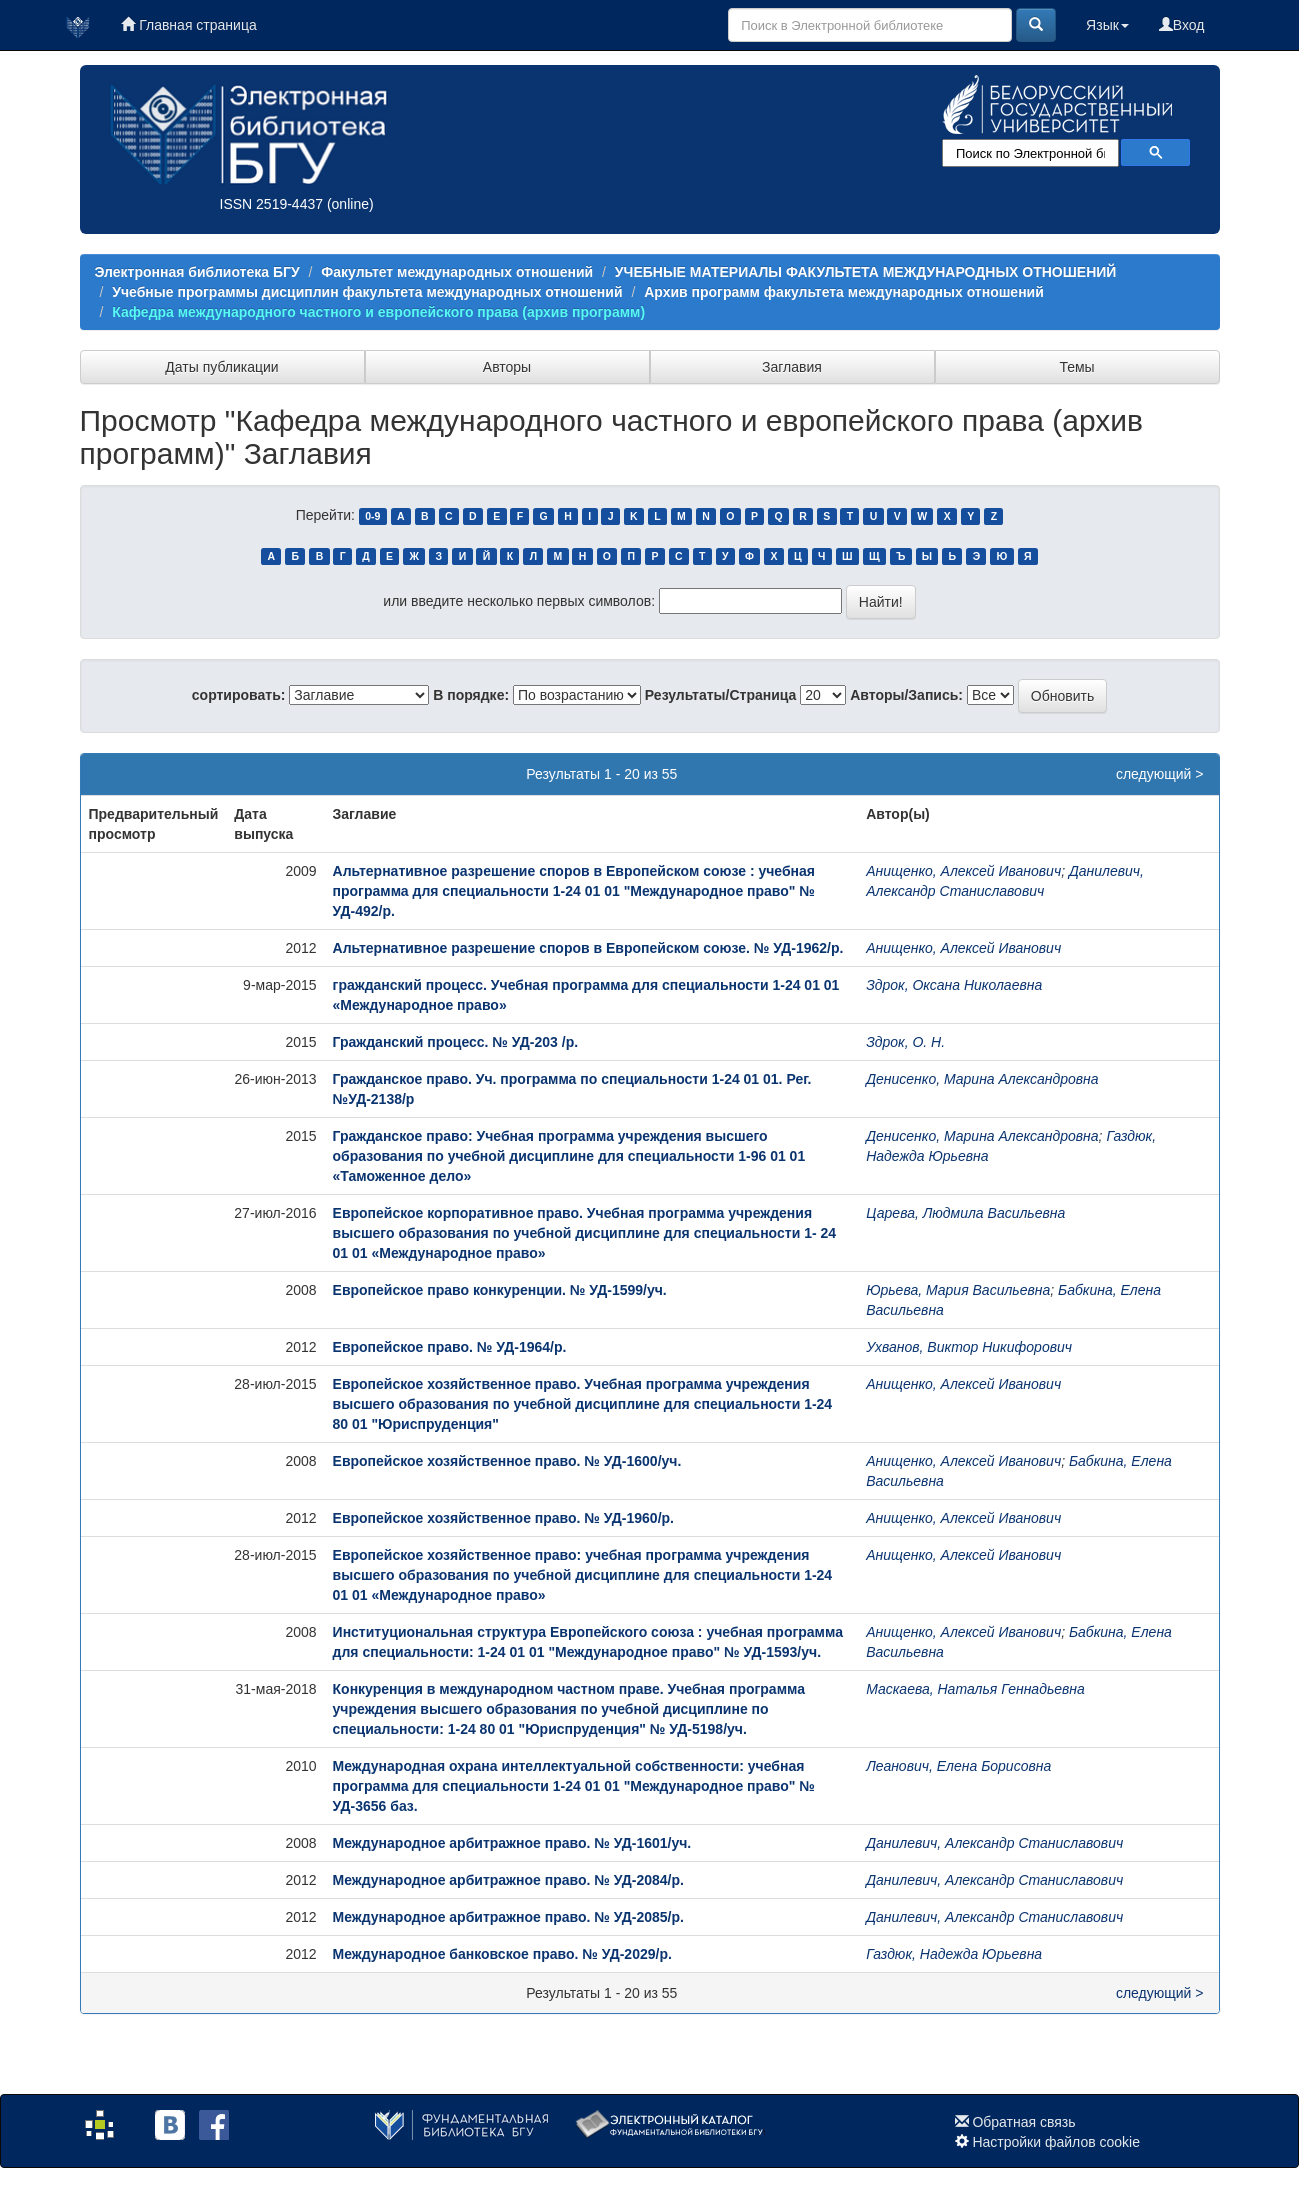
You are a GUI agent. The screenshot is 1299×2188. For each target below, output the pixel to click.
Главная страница (188, 25)
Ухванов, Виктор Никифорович (969, 1347)
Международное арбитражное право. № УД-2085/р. (508, 1917)
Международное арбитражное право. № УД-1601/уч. (512, 1843)
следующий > (1160, 774)
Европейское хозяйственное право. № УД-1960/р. (503, 1518)
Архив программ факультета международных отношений (844, 292)
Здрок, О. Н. (905, 1042)
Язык (1107, 25)
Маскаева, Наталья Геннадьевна (975, 1689)
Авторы (507, 367)
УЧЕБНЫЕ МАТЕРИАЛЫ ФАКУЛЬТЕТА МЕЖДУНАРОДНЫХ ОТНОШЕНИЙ (866, 272)
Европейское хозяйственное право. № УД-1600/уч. (507, 1461)
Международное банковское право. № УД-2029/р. (502, 1954)
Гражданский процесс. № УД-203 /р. (456, 1042)
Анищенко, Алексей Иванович (963, 871)
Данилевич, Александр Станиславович (994, 1843)
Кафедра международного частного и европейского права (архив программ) (378, 312)
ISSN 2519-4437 (272, 204)
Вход (1182, 25)
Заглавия (792, 367)
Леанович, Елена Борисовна (958, 1766)
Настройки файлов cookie (1056, 2142)
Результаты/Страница (721, 695)
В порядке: (471, 695)
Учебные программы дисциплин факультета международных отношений (367, 292)
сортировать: (239, 695)
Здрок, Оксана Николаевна (954, 985)
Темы (1076, 367)
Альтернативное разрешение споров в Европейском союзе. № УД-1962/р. (588, 948)
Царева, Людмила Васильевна (965, 1213)
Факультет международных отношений (457, 272)
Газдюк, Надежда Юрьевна (954, 1954)
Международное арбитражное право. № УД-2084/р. (508, 1880)
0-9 (372, 516)
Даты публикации (221, 367)
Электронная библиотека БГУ (197, 272)
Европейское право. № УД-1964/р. (450, 1347)
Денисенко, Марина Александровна (982, 1079)
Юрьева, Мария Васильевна (958, 1290)
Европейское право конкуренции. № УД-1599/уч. (500, 1290)
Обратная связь (1023, 2122)
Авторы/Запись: (906, 695)
